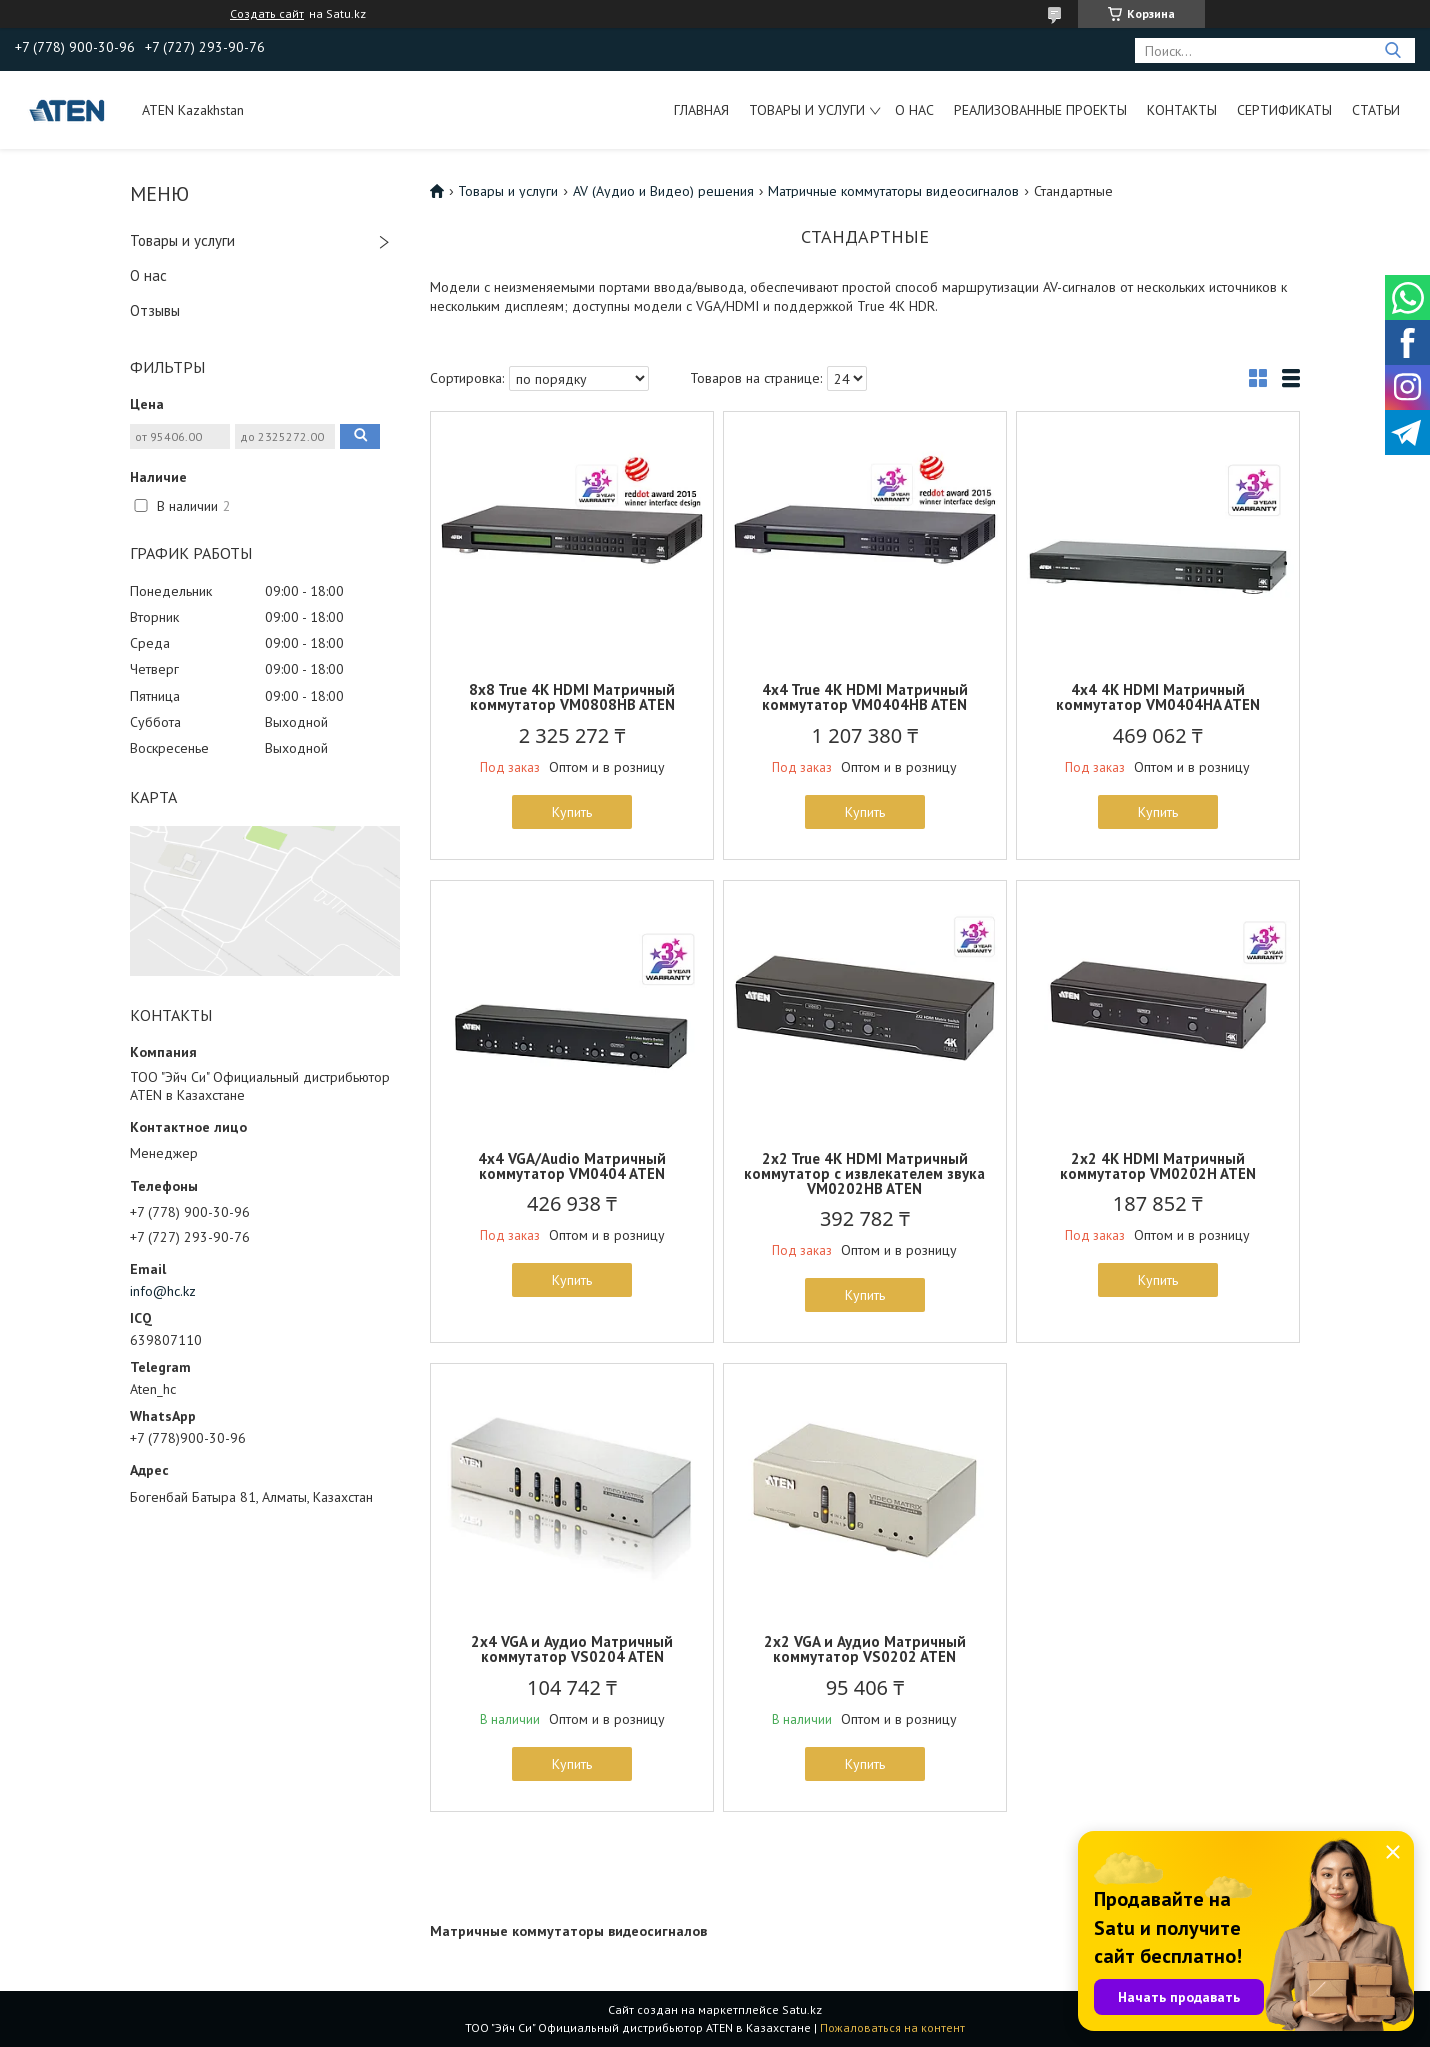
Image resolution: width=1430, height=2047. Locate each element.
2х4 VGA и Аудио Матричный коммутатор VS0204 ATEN (572, 1649)
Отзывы (155, 310)
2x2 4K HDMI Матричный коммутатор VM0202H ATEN (1158, 1166)
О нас (914, 110)
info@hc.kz (163, 1291)
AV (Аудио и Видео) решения (663, 191)
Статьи (1376, 110)
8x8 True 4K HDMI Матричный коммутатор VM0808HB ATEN (572, 697)
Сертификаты (1284, 110)
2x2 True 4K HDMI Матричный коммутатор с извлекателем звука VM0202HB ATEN (864, 1173)
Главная (701, 110)
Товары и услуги (807, 110)
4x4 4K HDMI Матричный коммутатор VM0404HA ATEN (1158, 697)
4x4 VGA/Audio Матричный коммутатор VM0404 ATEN (572, 1166)
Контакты (1182, 110)
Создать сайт (267, 14)
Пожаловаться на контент (892, 2027)
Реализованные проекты (1040, 110)
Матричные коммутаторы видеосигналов (893, 191)
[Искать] (1392, 50)
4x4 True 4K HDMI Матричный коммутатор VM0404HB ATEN (865, 697)
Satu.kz (802, 2009)
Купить (572, 812)
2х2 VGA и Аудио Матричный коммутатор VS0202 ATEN (865, 1649)
